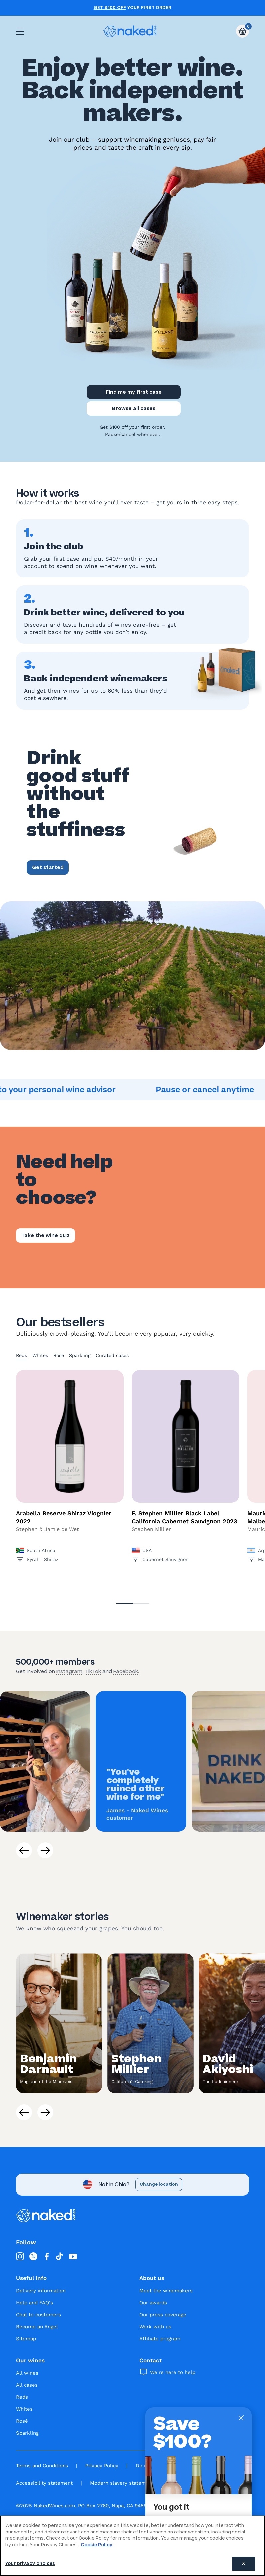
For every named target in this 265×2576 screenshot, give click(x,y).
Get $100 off (110, 7)
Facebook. (126, 1671)
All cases (27, 2385)
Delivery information (41, 2291)
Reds (21, 1355)
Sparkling (79, 1355)
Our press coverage (162, 2315)
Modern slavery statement (122, 2483)
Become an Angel (37, 2327)
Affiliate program (159, 2339)
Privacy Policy (101, 2466)
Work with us (155, 2327)
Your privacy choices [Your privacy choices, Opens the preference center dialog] (30, 2563)
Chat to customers (38, 2315)
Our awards (153, 2303)
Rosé (58, 1355)
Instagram (69, 1671)
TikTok (93, 1671)
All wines (27, 2373)
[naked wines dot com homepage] (130, 31)
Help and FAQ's (34, 2303)
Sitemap (26, 2339)
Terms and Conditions (42, 2466)
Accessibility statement (44, 2483)
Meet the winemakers (166, 2291)
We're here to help (172, 2372)
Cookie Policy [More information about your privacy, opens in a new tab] (96, 2545)
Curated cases (112, 1355)
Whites (40, 1355)
